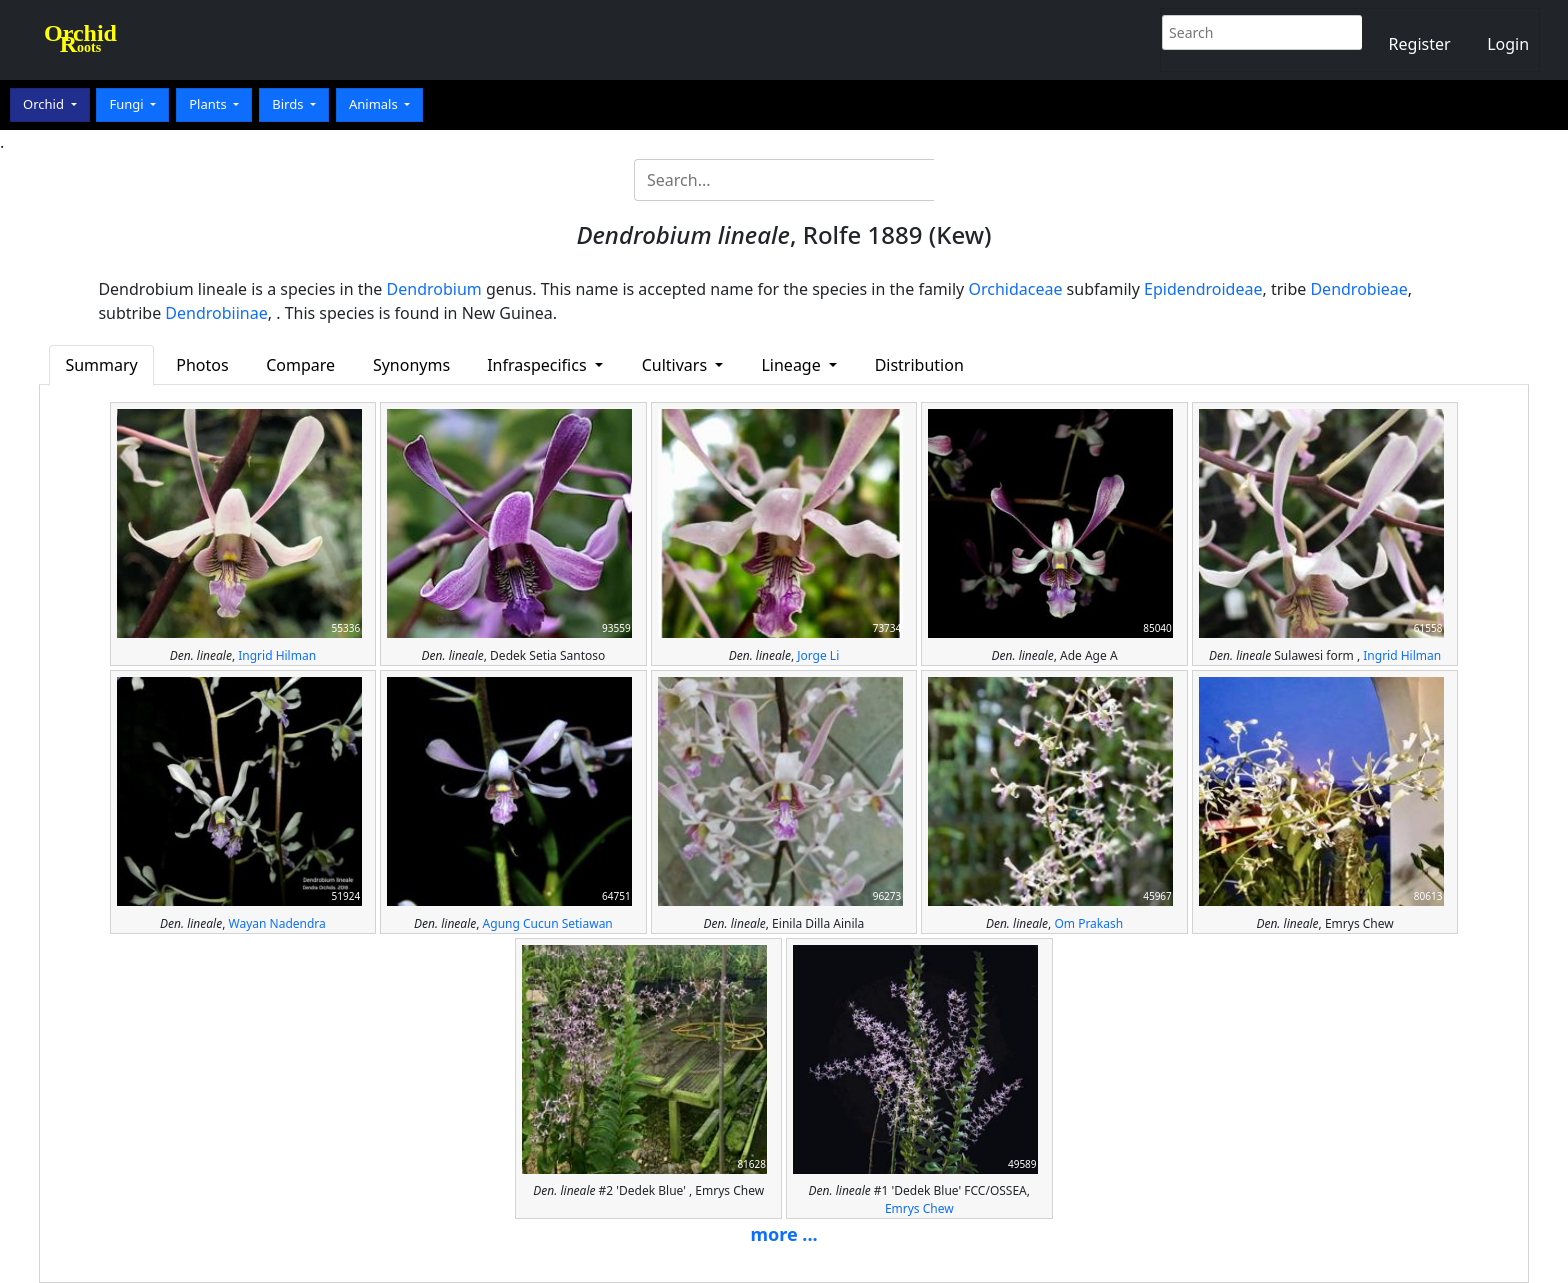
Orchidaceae (1015, 289)
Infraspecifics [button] (539, 365)
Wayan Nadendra (277, 923)
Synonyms (411, 365)
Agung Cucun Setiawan (548, 923)
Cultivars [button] (677, 365)
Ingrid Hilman (277, 655)
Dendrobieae (1358, 289)
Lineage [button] (792, 365)
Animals (375, 104)
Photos (202, 365)
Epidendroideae (1203, 289)
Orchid (45, 104)
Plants (209, 104)
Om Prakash (1088, 923)
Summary (101, 365)
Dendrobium (434, 289)
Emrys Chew (919, 1208)
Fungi (128, 104)
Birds (289, 104)
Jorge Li (818, 655)
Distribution (919, 365)
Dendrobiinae (216, 313)
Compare (300, 365)
